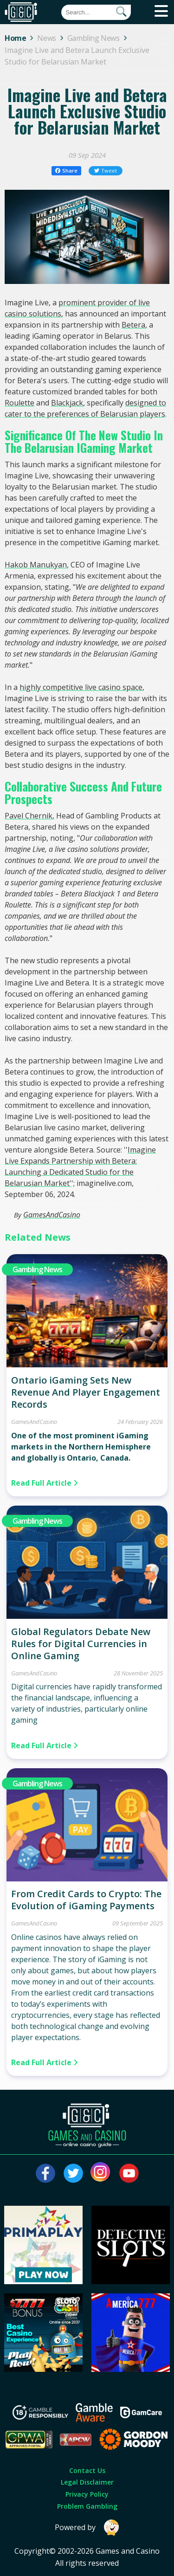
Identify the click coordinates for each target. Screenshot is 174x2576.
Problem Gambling (87, 2506)
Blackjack (67, 403)
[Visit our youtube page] (129, 2173)
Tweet (105, 170)
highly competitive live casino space (80, 687)
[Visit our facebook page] (45, 2173)
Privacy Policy (87, 2494)
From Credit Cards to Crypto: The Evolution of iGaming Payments (86, 1899)
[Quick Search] (96, 12)
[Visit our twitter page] (73, 2173)
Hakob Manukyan (36, 565)
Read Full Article (44, 1483)
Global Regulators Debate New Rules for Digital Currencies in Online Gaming (80, 1643)
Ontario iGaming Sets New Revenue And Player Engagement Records (85, 1392)
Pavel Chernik (28, 816)
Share (66, 170)
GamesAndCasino (51, 1215)
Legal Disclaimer (87, 2482)
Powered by (87, 2527)
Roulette (19, 403)
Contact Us (87, 2470)
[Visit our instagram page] (101, 2173)
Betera (133, 325)
